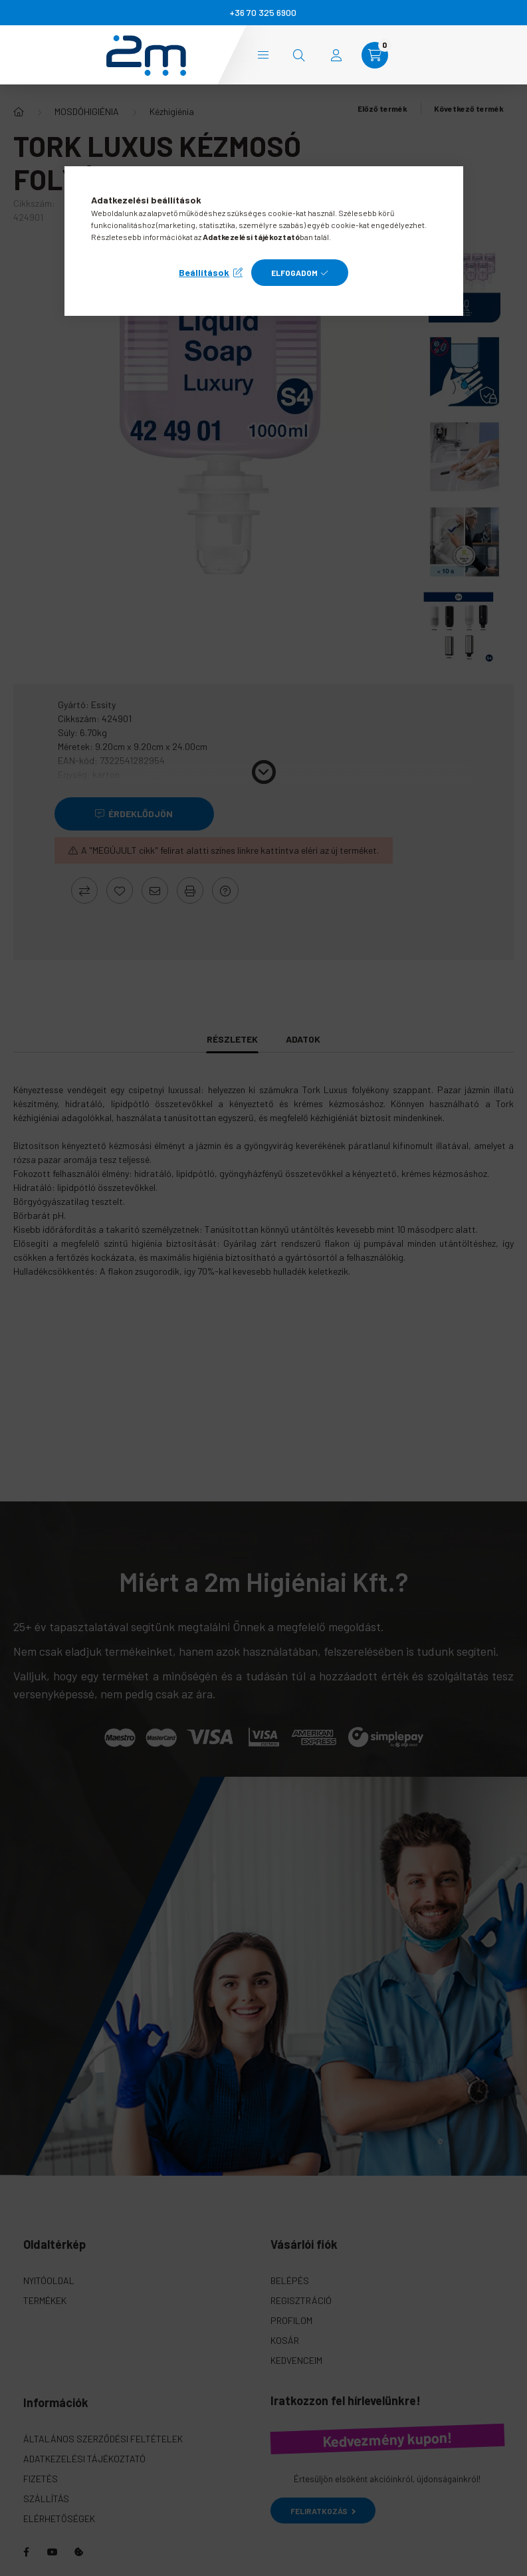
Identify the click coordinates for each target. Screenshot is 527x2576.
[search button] (299, 55)
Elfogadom (294, 272)
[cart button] (375, 55)
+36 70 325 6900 (262, 12)
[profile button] (336, 55)
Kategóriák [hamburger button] (263, 55)
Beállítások (204, 272)
